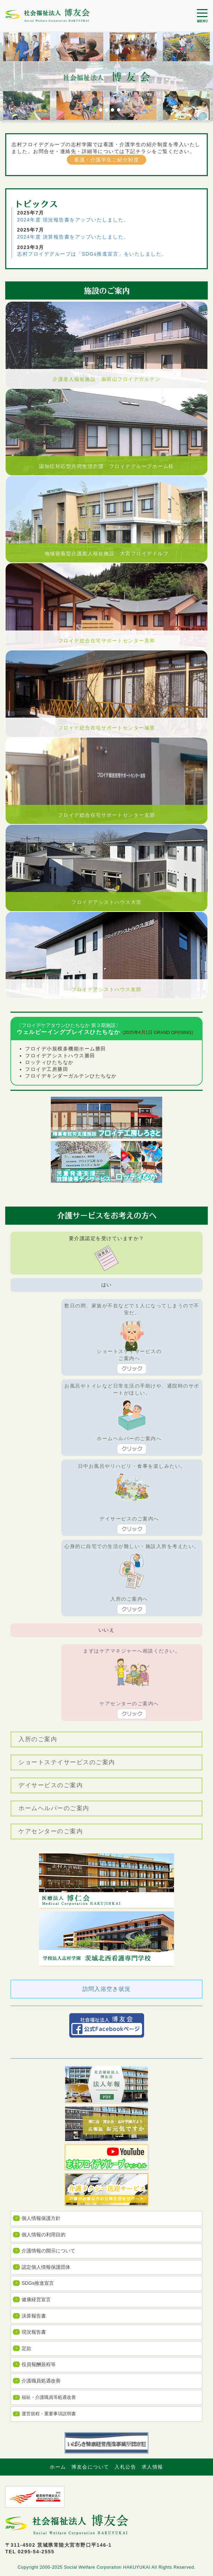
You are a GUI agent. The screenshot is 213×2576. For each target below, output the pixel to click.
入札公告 (125, 2467)
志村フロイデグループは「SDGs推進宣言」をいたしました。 (92, 254)
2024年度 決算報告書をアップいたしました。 (73, 237)
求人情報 (152, 2467)
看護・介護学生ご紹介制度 (106, 160)
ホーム (58, 2467)
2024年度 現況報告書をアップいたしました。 (73, 219)
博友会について (90, 2467)
